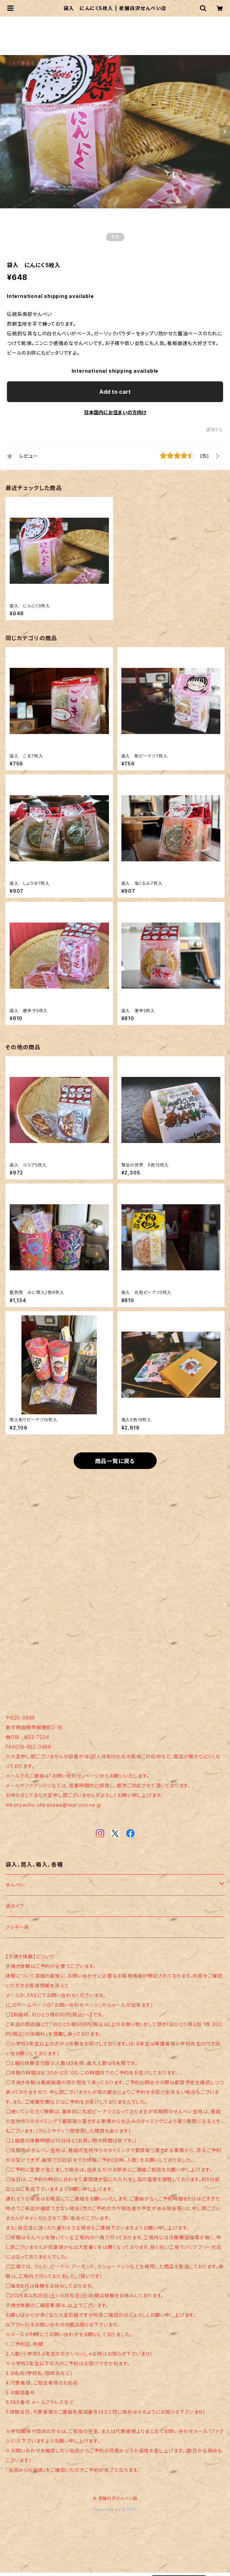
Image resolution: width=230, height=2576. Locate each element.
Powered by (115, 2509)
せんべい (15, 1885)
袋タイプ (15, 1906)
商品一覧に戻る (115, 1461)
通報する (214, 429)
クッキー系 (17, 1927)
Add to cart (115, 391)
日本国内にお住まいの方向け (115, 412)
